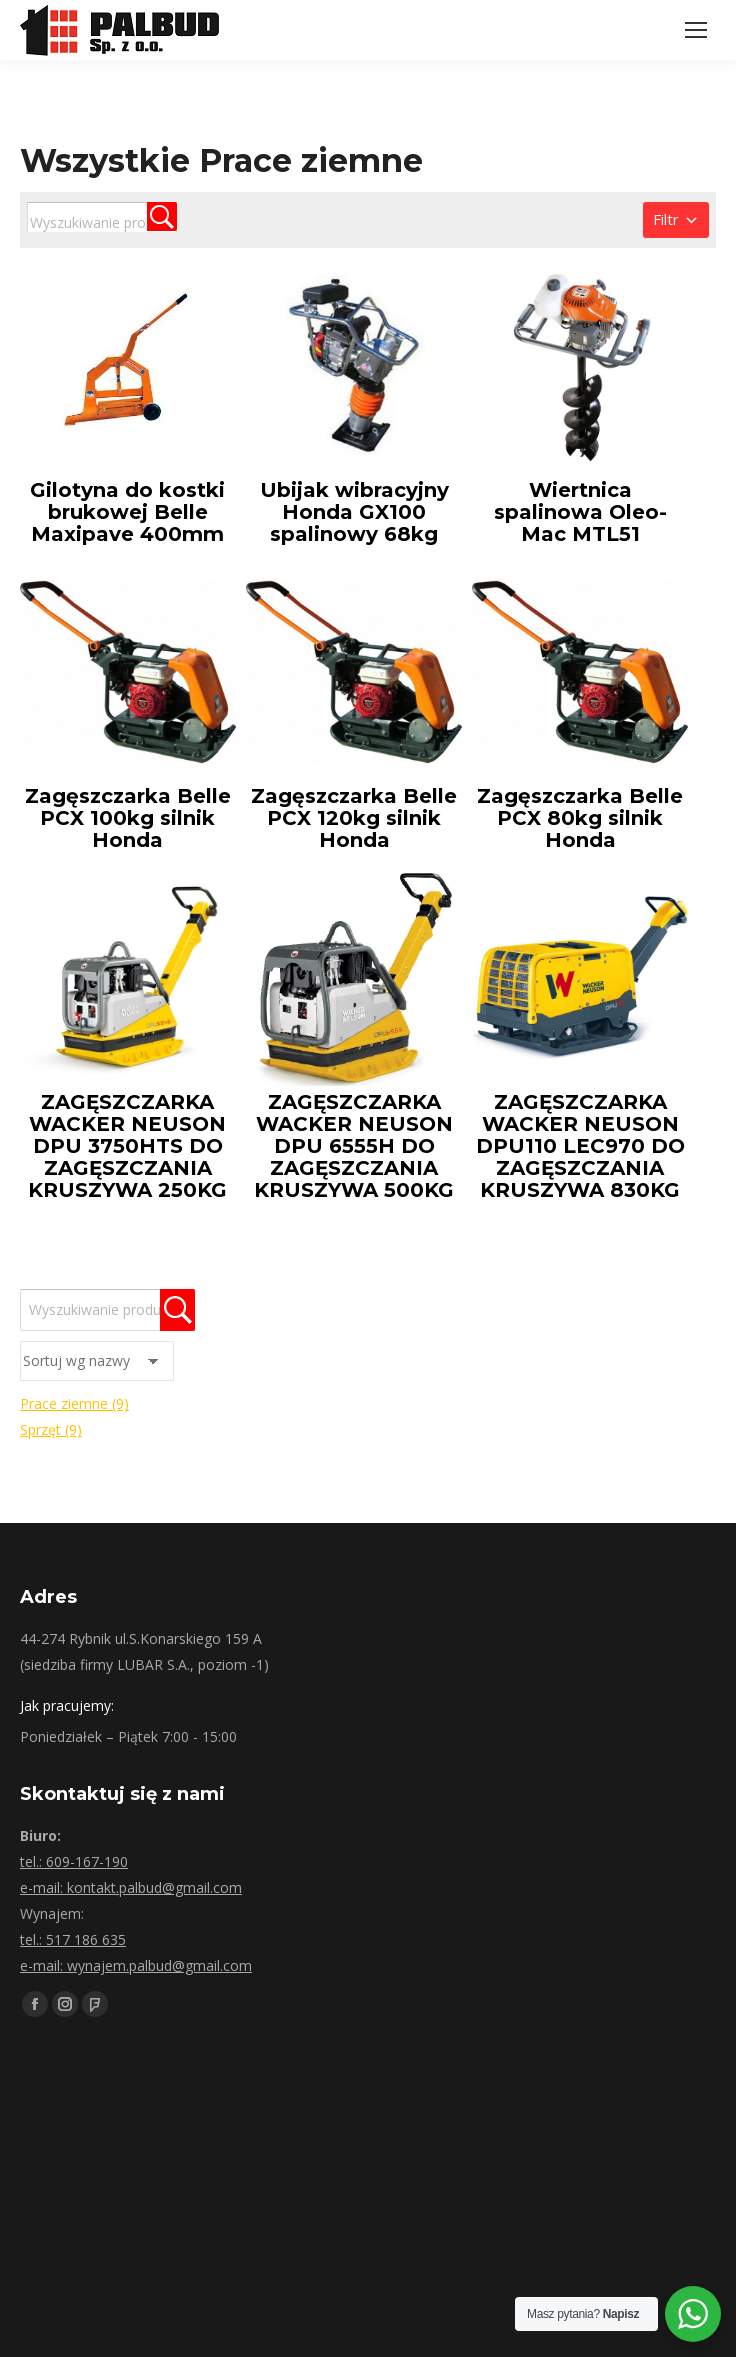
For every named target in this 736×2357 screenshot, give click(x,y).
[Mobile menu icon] (696, 30)
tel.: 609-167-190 (74, 1861)
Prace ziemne (74, 1403)
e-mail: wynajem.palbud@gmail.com (136, 1965)
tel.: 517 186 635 (73, 1939)
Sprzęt (51, 1429)
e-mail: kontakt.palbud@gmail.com (131, 1887)
